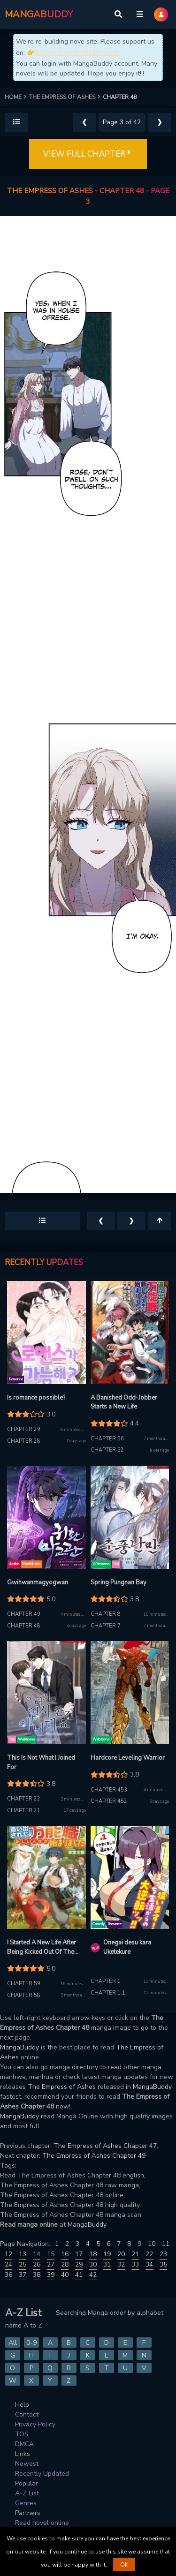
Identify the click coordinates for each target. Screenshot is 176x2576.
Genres (26, 2503)
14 (36, 2254)
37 (22, 2274)
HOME (17, 97)
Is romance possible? (36, 1397)
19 (107, 2254)
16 (65, 2254)
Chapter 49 (23, 1614)
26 (36, 2264)
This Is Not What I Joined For (41, 1762)
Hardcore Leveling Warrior (128, 1758)
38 (36, 2274)
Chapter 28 (23, 1441)
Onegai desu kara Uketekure (127, 1947)
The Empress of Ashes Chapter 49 (93, 2155)
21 (135, 2254)
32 (121, 2264)
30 (93, 2264)
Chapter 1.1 (108, 1992)
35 (163, 2264)
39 (50, 2274)
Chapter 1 (106, 1981)
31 (107, 2264)
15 (50, 2254)
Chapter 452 (109, 1801)
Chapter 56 (107, 1438)
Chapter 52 (107, 1450)
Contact (26, 2414)
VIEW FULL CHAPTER (88, 154)
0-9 (31, 2342)
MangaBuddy (19, 2047)
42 (93, 2274)
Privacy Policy (35, 2424)
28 (65, 2264)
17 (79, 2254)
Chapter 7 (106, 1625)
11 (165, 2243)
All (12, 2342)
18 (93, 2254)
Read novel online (42, 2522)
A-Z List (27, 2493)
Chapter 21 (23, 1810)
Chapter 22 (23, 1798)
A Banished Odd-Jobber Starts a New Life (124, 1402)
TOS (22, 2434)
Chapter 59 (23, 1983)
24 (8, 2264)
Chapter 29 (23, 1429)
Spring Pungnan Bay (118, 1582)
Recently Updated (42, 2473)
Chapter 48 (23, 1625)
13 (22, 2254)
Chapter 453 (109, 1789)
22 (149, 2254)
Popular (26, 2483)
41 (79, 2274)
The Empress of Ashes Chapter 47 (105, 2145)
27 (50, 2264)
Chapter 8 (106, 1614)
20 (121, 2254)
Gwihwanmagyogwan (37, 1582)
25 (22, 2264)
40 (65, 2274)
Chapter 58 (23, 1995)
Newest (26, 2463)
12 (8, 2254)
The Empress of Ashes (62, 2086)
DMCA (24, 2444)
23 (163, 2254)
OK (124, 2564)
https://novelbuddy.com (77, 52)
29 (79, 2264)
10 (151, 2243)
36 (8, 2274)
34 (149, 2264)
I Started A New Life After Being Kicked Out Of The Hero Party (41, 1947)
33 (135, 2264)
